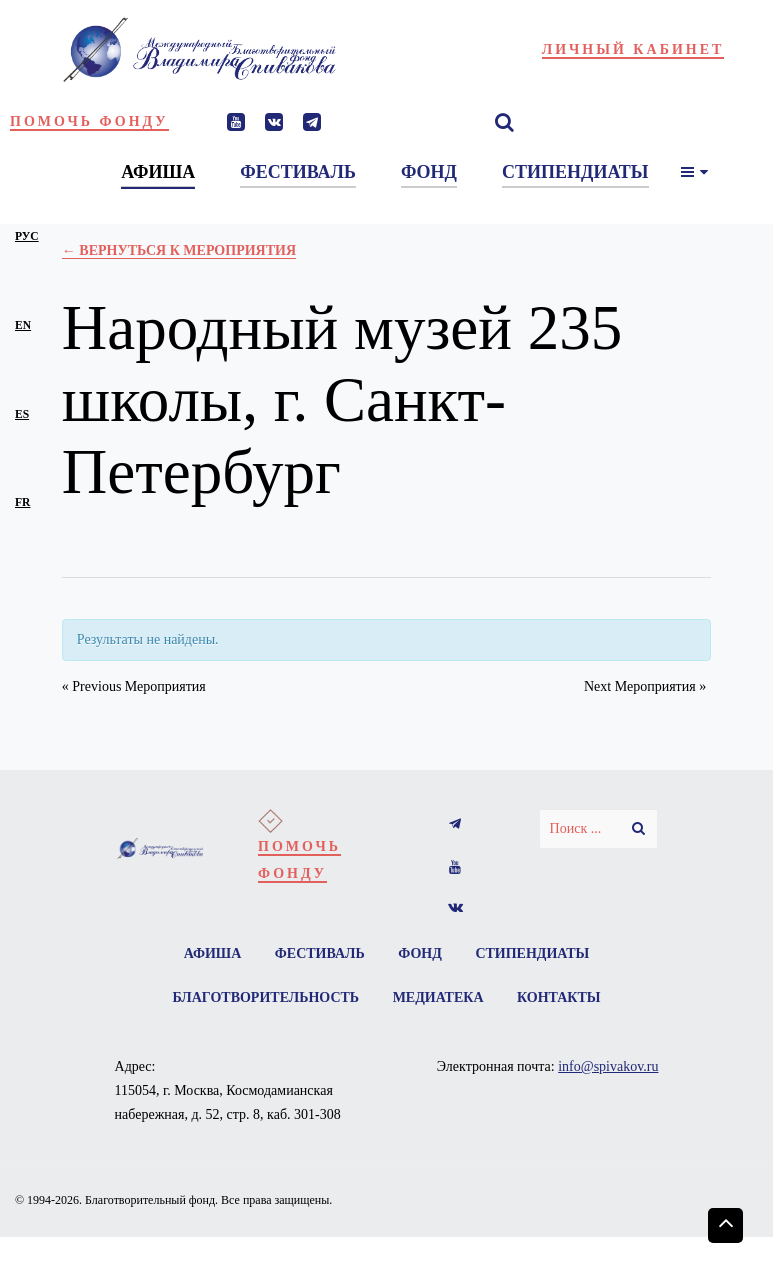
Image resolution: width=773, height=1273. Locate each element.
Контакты (559, 997)
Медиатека (438, 997)
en (23, 325)
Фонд (420, 953)
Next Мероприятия (645, 686)
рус (27, 236)
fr (22, 502)
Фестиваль (320, 953)
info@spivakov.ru (608, 1066)
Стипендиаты (532, 953)
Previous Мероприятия (134, 686)
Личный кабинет (633, 49)
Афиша (213, 953)
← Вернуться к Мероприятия (179, 250)
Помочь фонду (89, 121)
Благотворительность (265, 997)
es (22, 414)
